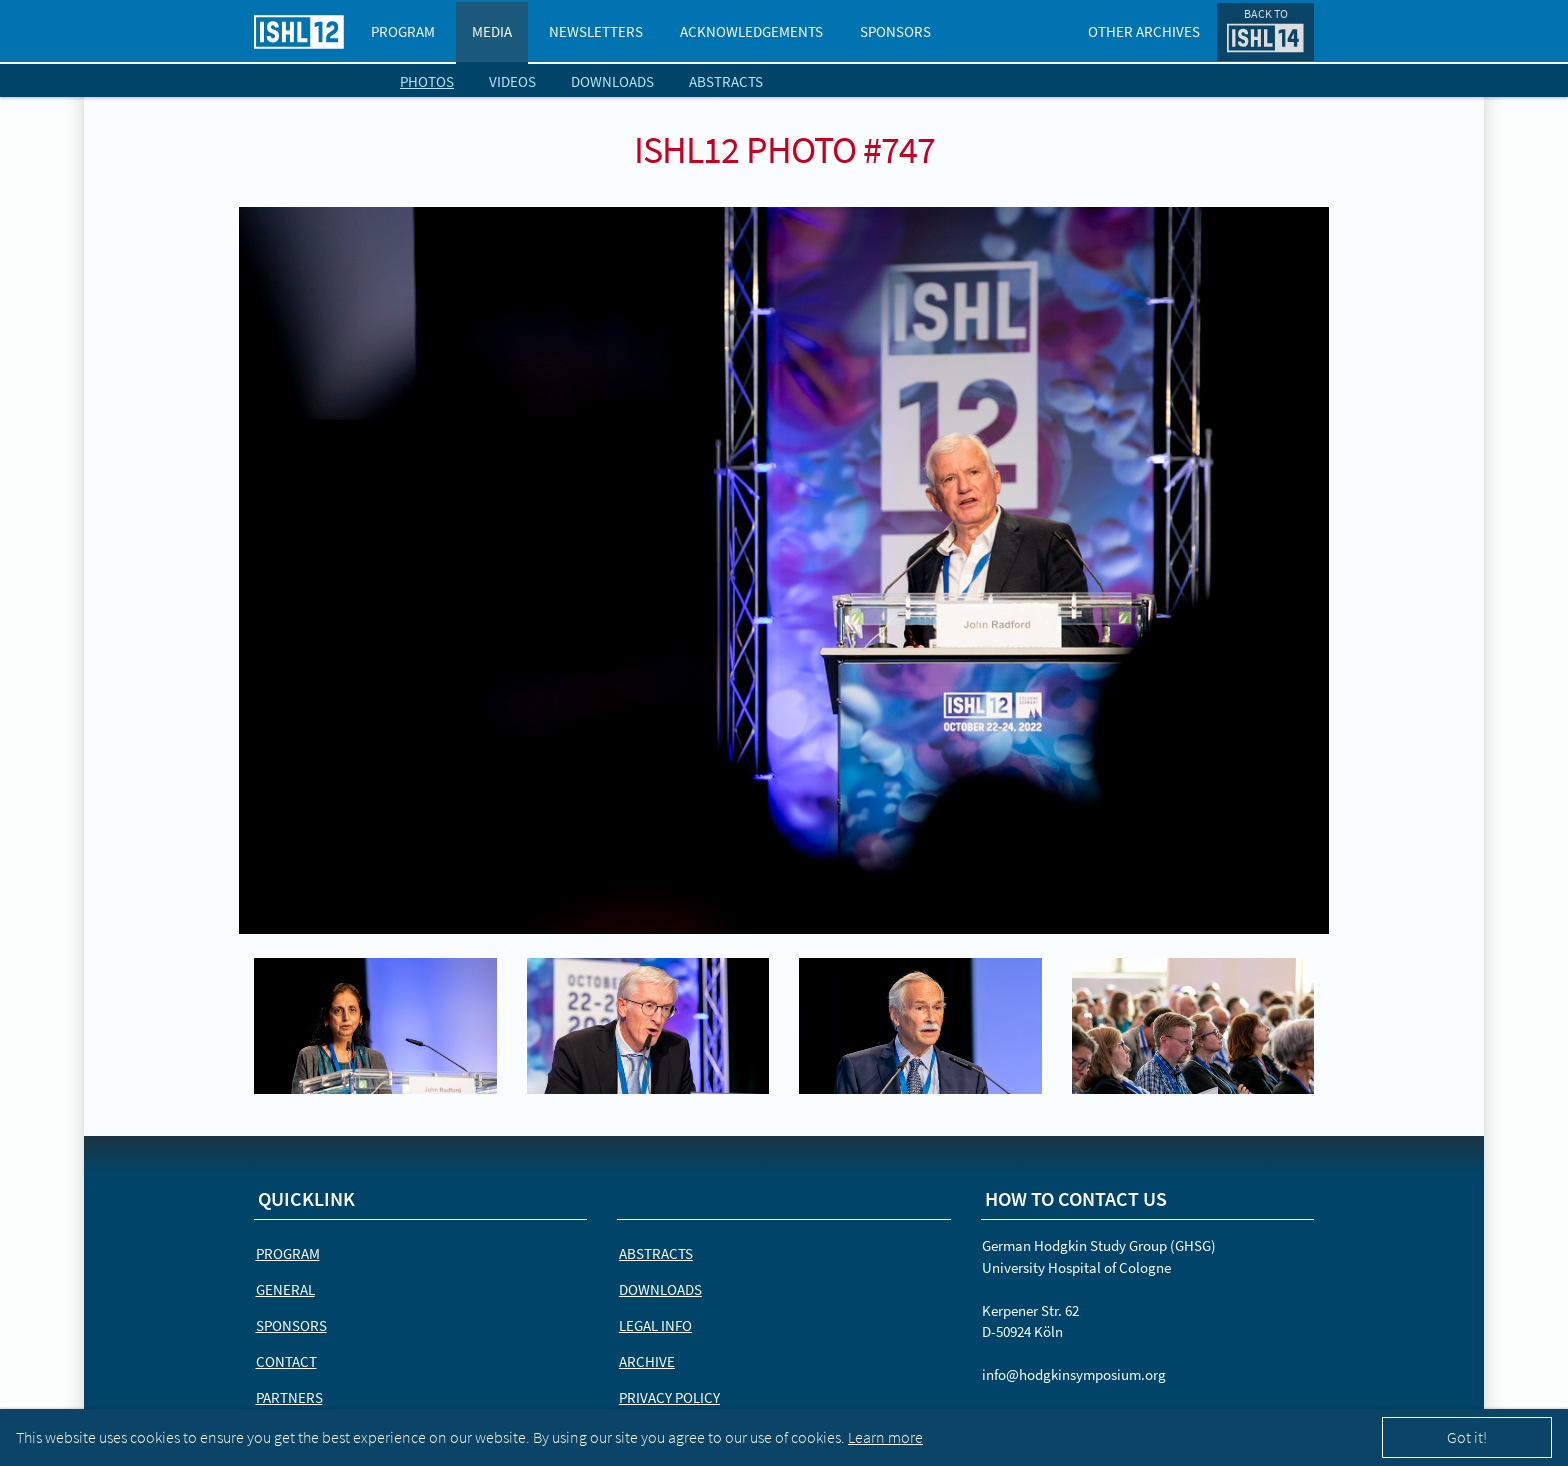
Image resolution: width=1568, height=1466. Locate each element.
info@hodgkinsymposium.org (1074, 1374)
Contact (286, 1361)
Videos (512, 81)
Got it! (1467, 1437)
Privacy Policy (669, 1397)
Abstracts (726, 81)
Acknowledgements (751, 31)
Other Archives (1144, 31)
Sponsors (895, 31)
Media (492, 31)
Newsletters (596, 31)
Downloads (612, 81)
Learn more (885, 1437)
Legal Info (655, 1325)
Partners (289, 1397)
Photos (427, 81)
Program (403, 31)
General (285, 1289)
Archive (647, 1361)
